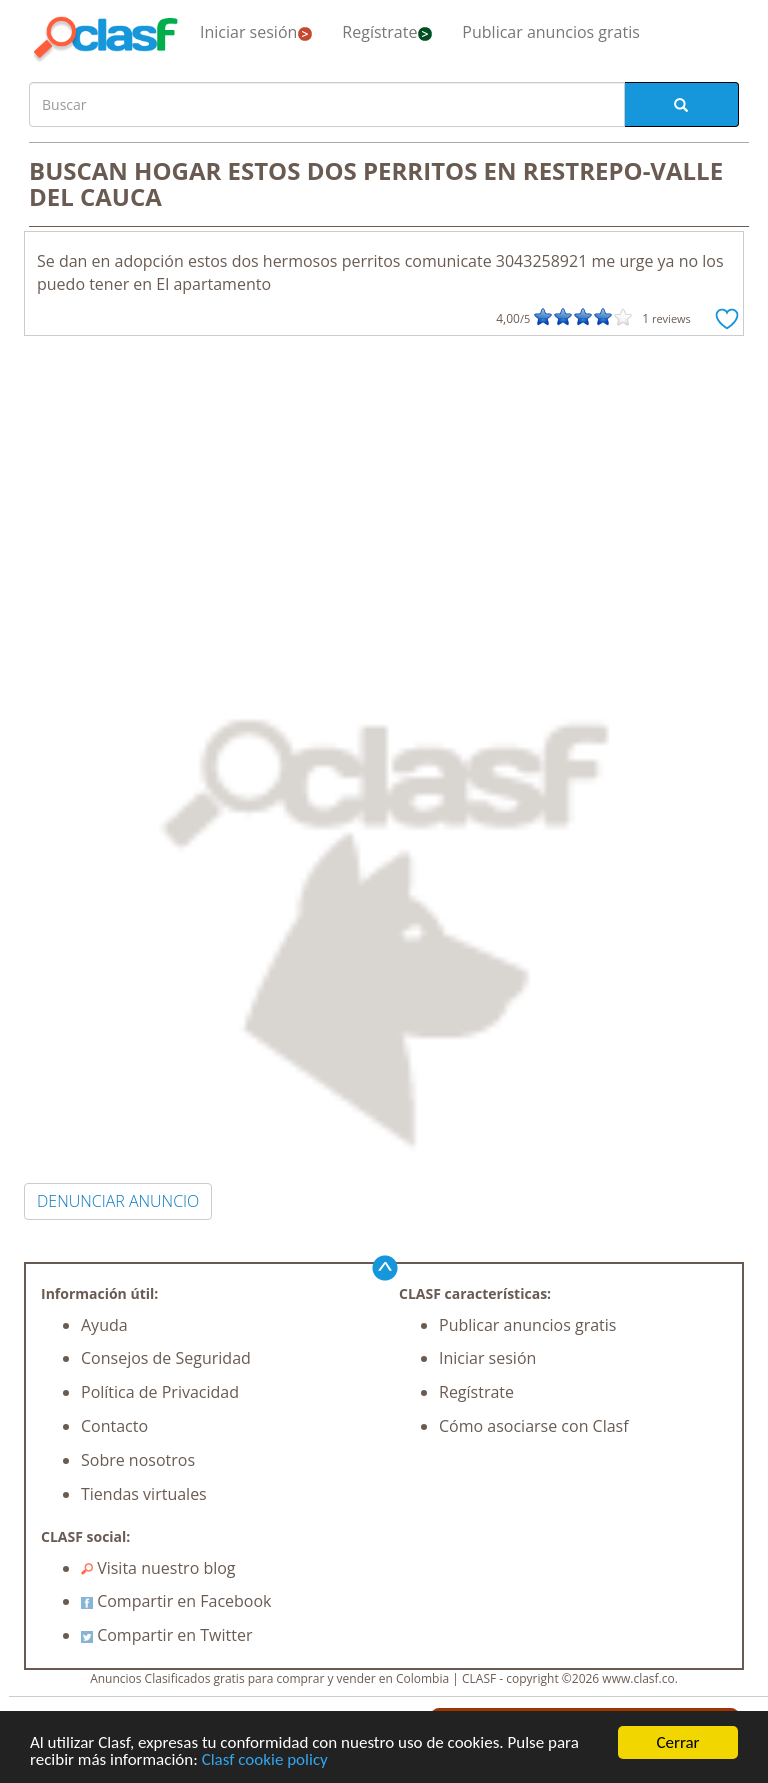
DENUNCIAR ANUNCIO (118, 1201)
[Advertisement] (384, 486)
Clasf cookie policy (265, 1760)
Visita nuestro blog (158, 1568)
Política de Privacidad (160, 1392)
